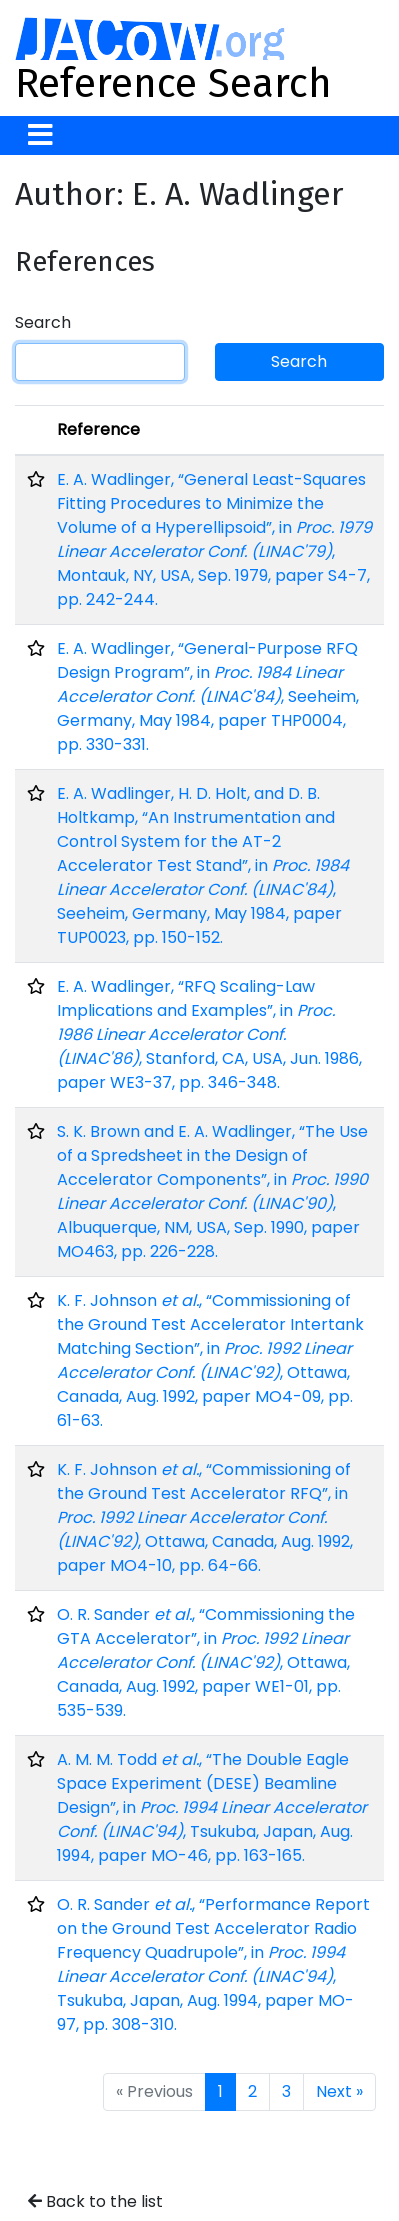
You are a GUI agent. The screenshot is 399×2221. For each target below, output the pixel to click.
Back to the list (95, 2201)
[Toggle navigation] (40, 135)
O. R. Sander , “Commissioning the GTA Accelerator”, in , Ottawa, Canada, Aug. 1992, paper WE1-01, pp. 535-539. (206, 1662)
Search (43, 322)
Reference (98, 429)
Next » (339, 2091)
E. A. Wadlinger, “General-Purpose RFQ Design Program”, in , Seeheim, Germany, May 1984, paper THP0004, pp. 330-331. (208, 696)
